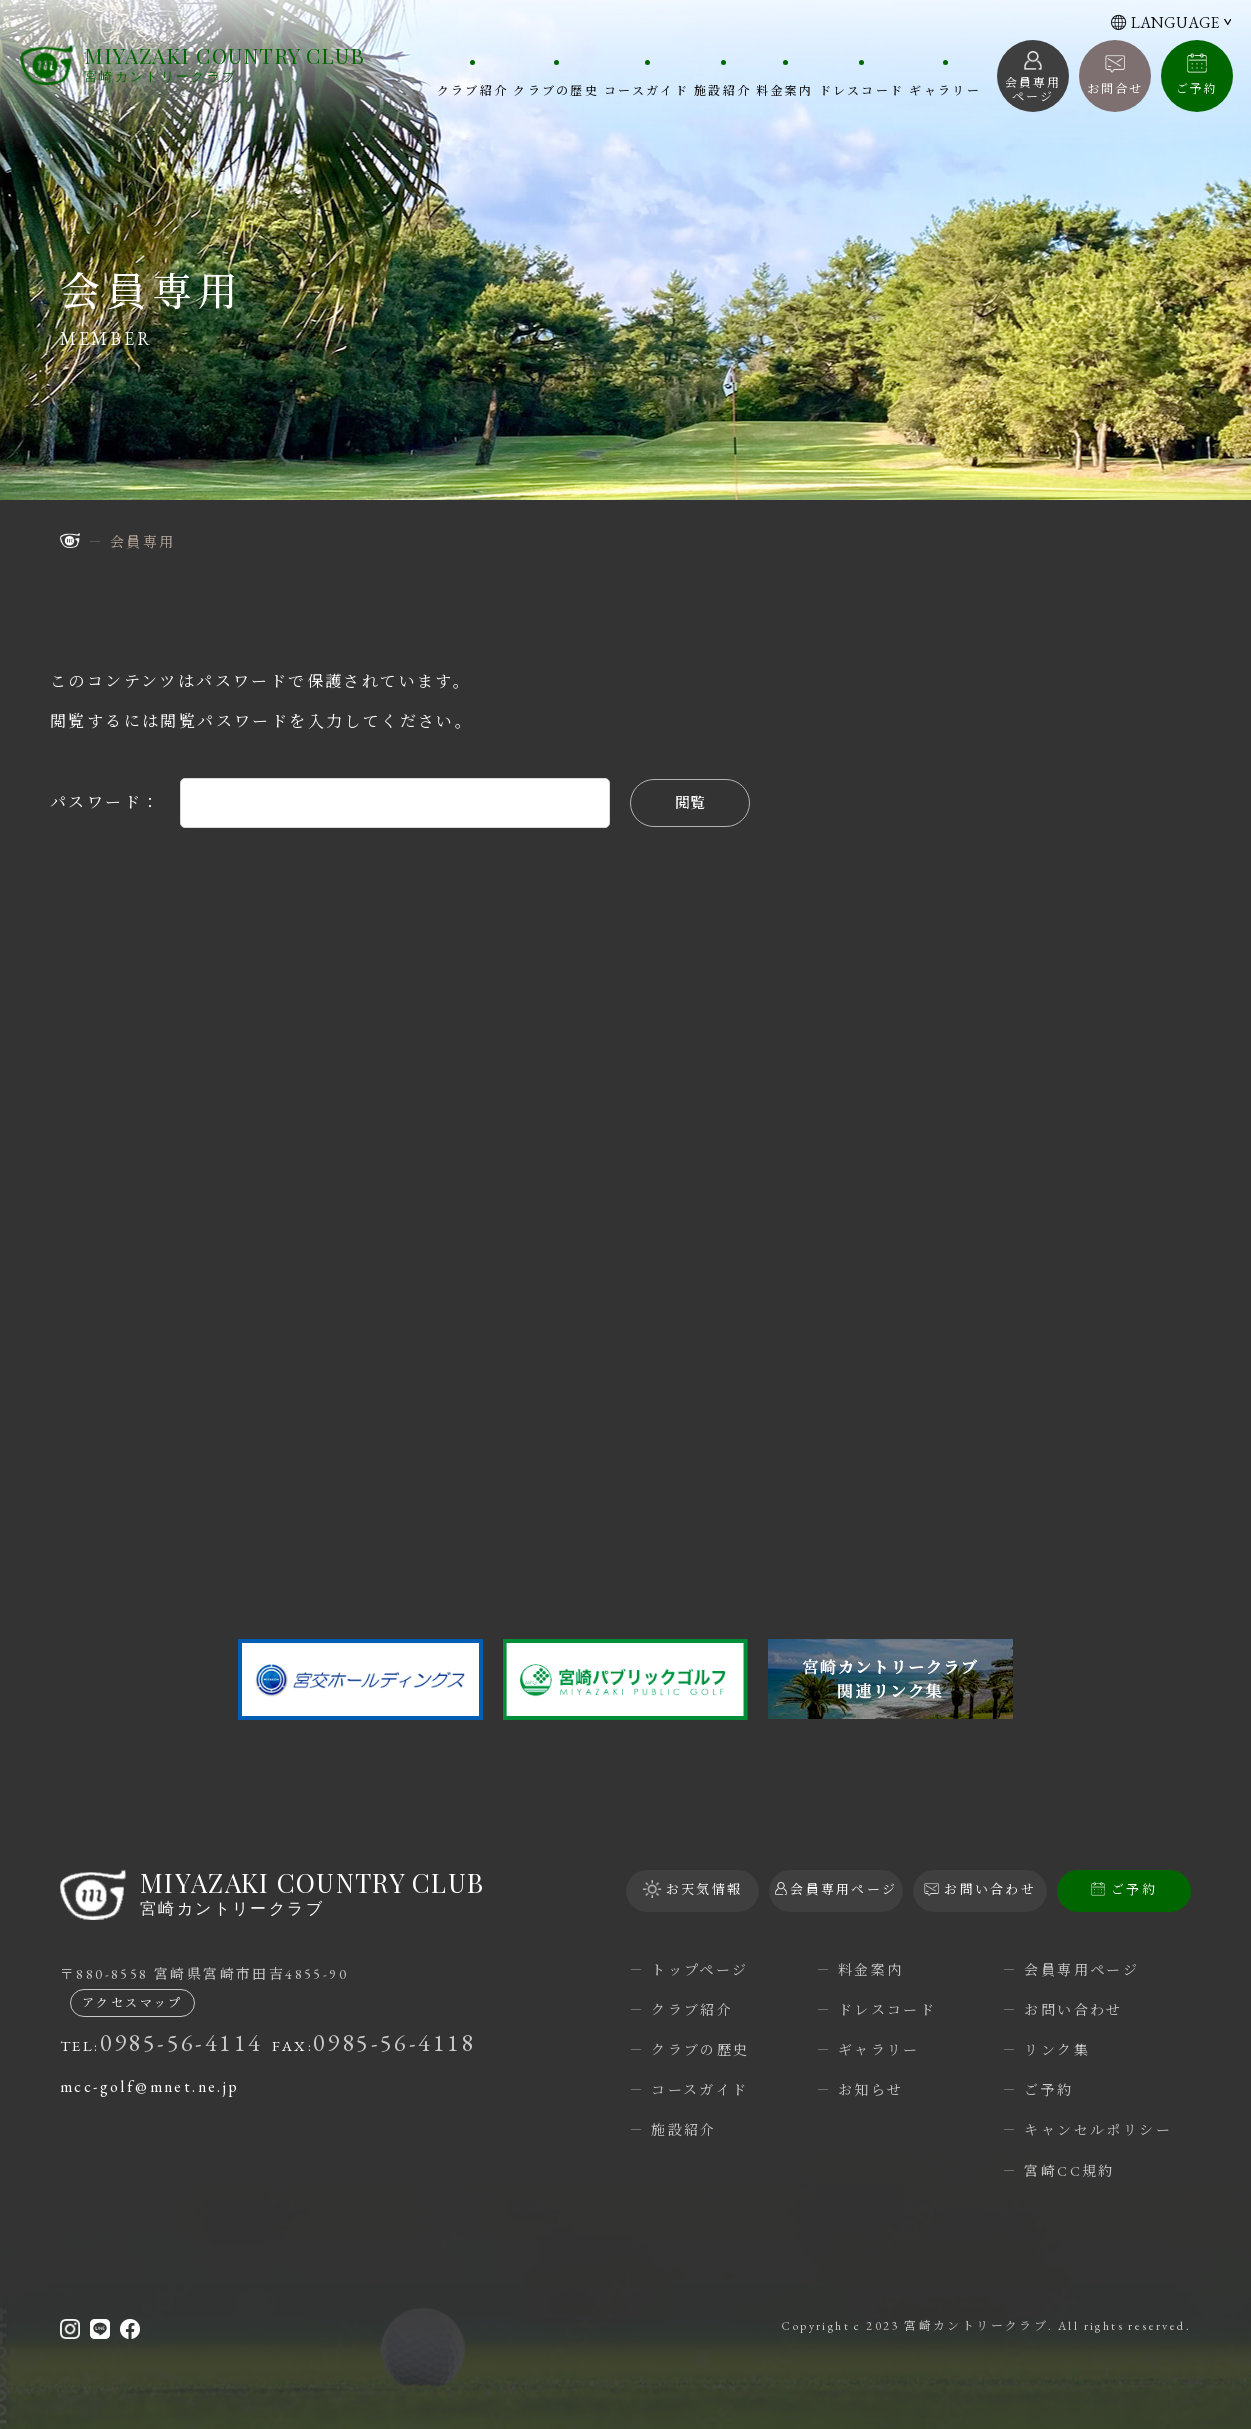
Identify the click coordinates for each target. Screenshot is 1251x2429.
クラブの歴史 (554, 90)
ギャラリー (945, 90)
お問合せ (1115, 89)
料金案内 (784, 90)
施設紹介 (721, 90)
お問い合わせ (1073, 2010)
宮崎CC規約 (1069, 2171)
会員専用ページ (1081, 1970)
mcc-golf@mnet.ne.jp (150, 2086)
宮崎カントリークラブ (224, 64)
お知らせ (871, 2090)
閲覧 (690, 802)
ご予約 (1196, 89)
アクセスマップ (132, 2003)
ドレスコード (861, 90)
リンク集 (1057, 2050)
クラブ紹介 (470, 90)
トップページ (699, 1970)
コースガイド (644, 90)
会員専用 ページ (1033, 90)
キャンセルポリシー (1098, 2130)
